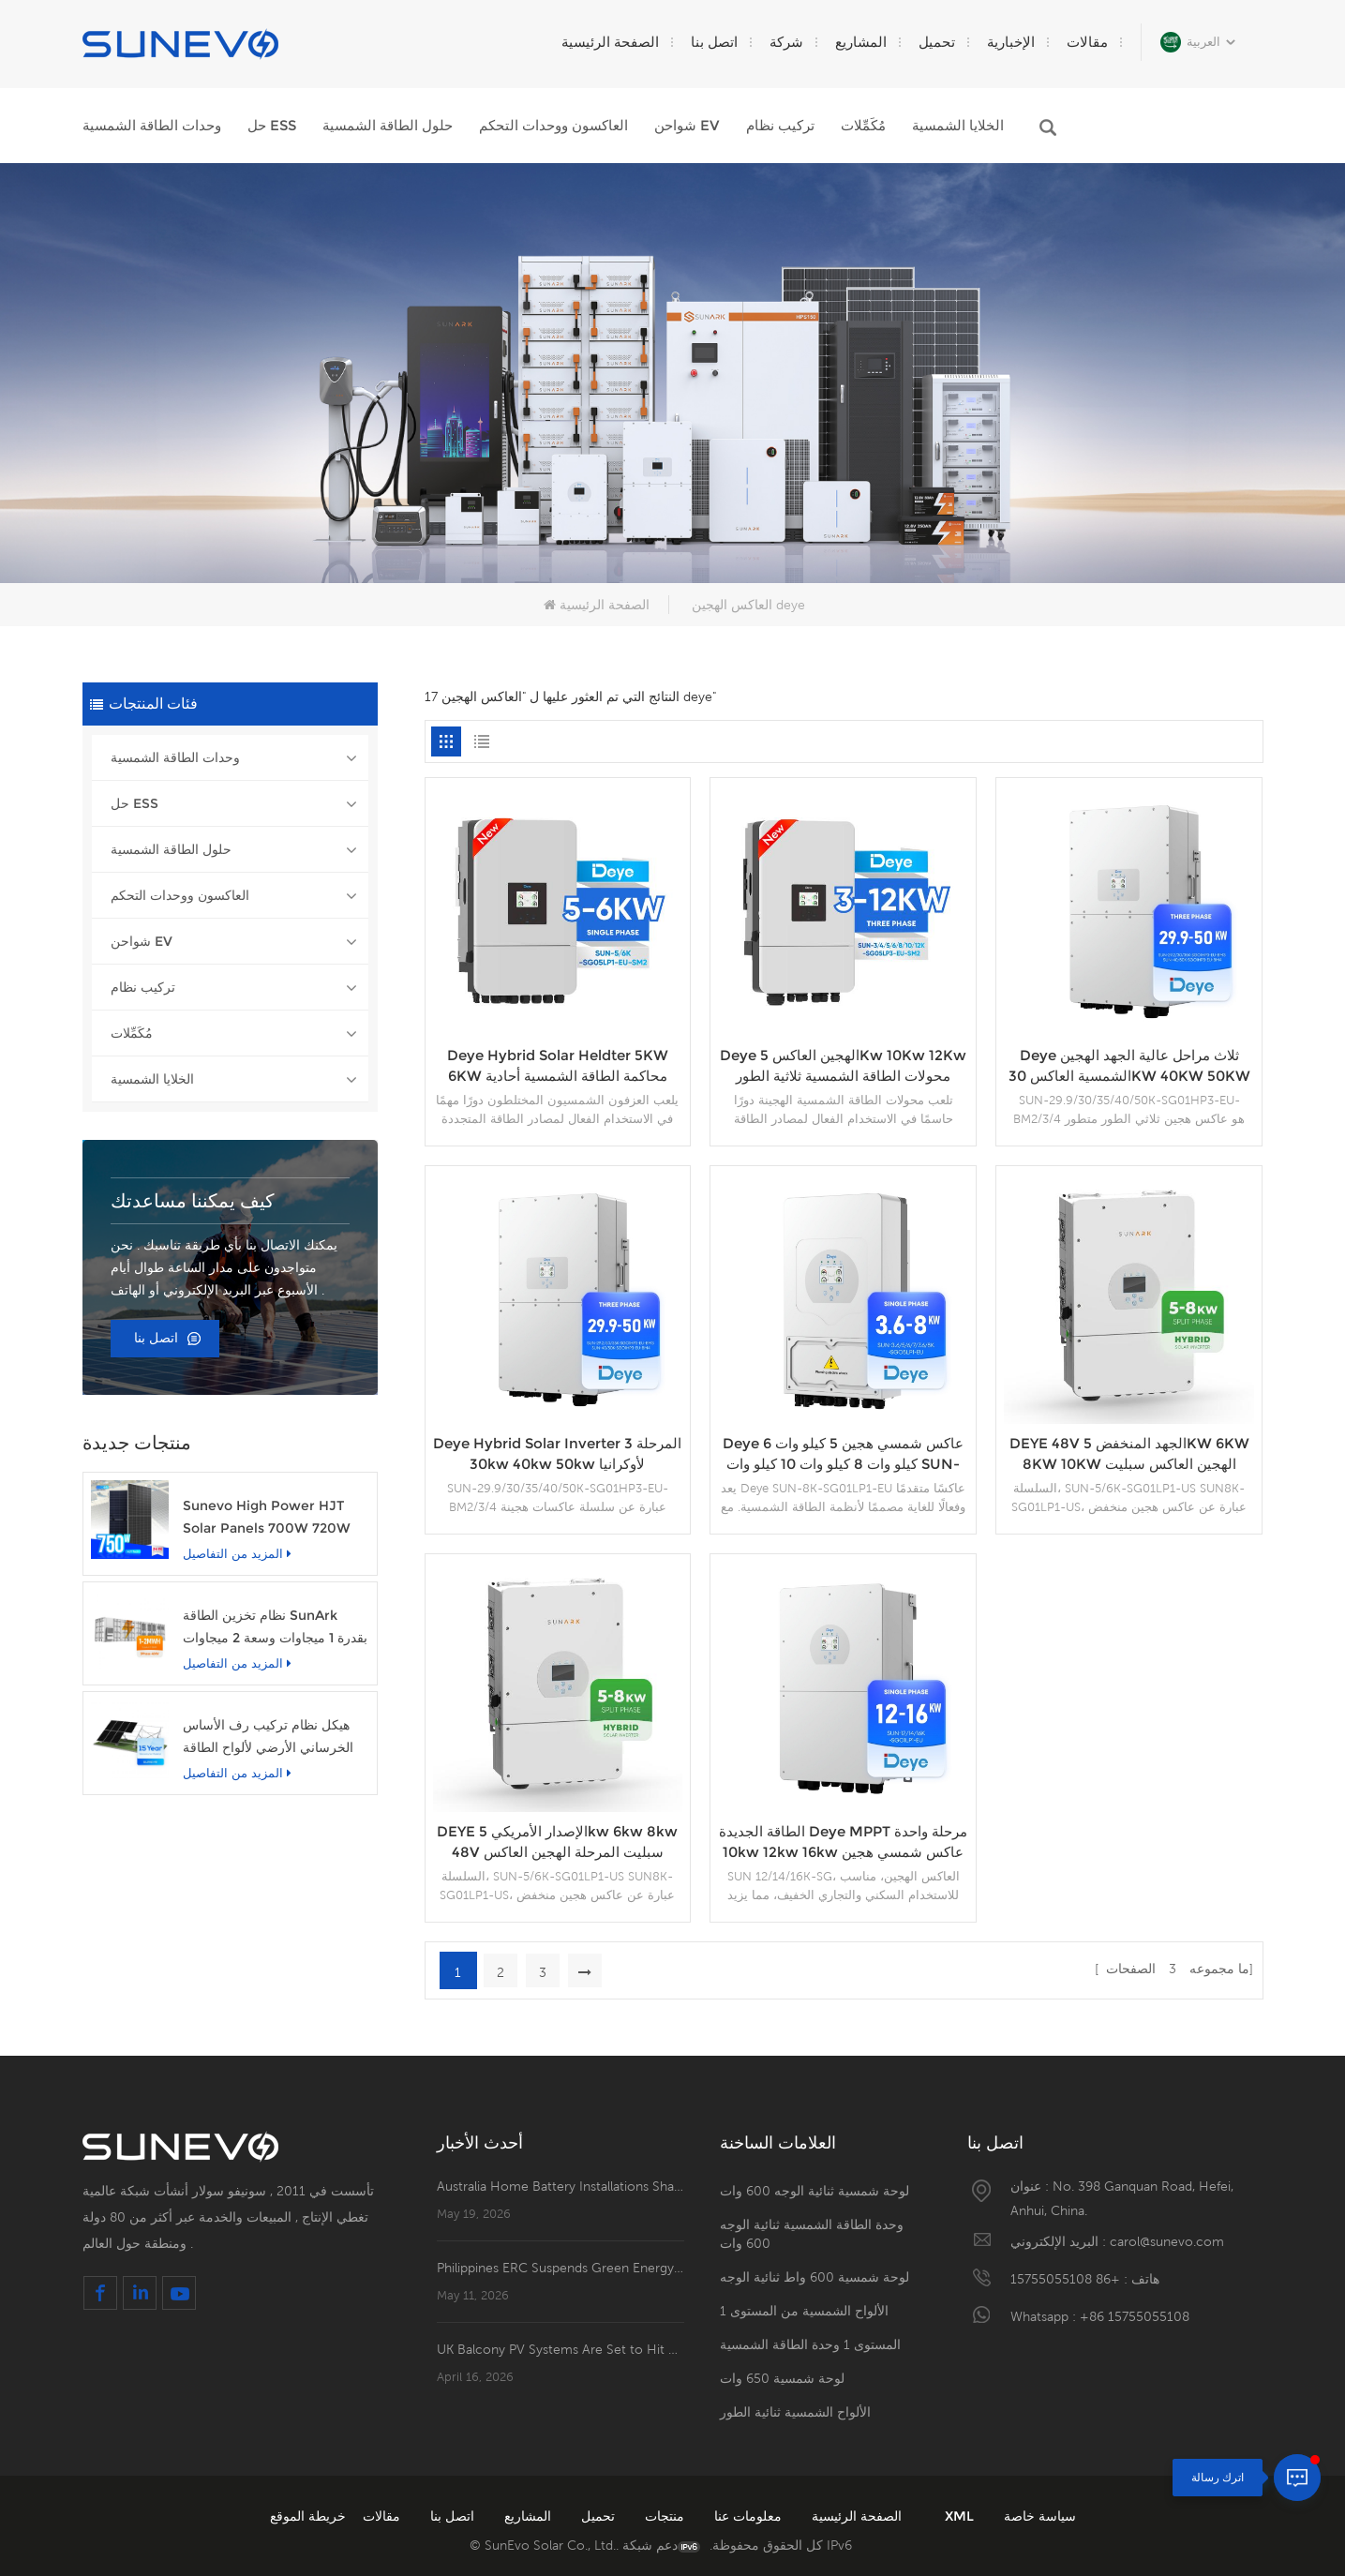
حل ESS (271, 125)
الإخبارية (1011, 42)
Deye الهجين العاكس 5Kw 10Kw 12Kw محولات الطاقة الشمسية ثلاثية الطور (843, 1065)
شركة (786, 42)
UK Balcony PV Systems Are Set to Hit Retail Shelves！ (561, 2349)
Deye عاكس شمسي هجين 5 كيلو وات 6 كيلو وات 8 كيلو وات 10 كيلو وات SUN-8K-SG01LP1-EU (843, 1454)
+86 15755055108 (1065, 2278)
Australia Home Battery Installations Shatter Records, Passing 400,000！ (561, 2186)
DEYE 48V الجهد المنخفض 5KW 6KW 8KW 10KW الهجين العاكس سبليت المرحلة (1129, 1454)
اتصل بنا (714, 42)
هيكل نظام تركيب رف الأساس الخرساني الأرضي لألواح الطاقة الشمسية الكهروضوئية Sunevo (269, 1737)
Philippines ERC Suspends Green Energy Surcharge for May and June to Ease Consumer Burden (561, 2267)
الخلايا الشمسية (958, 125)
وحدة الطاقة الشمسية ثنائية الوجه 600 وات (812, 2234)
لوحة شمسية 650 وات (782, 2378)
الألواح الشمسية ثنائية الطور (795, 2411)
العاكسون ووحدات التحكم (553, 125)
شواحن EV (687, 125)
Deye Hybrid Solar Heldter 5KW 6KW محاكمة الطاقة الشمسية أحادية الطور (557, 1066)
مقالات (1087, 42)
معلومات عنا (746, 2516)
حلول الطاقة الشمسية (387, 125)
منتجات (662, 2516)
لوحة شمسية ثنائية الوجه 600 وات (814, 2190)
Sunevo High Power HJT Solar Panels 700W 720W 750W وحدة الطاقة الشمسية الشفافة (267, 1518)
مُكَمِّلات (863, 125)
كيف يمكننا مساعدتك (193, 1201)
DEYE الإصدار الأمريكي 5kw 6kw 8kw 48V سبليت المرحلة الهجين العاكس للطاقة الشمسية (557, 1842)
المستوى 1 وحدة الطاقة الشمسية (810, 2344)
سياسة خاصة (1040, 2516)
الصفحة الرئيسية (610, 42)
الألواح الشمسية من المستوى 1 (804, 2310)
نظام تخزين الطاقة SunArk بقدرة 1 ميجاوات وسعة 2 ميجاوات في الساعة (275, 1628)
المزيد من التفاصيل (237, 1553)
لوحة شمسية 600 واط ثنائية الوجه (814, 2276)
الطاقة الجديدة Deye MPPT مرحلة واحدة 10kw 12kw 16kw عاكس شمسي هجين (843, 1841)
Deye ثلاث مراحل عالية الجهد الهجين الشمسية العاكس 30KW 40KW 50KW (1129, 1065)
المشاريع (861, 42)
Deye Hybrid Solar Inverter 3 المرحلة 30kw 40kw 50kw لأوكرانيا (557, 1453)
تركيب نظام (780, 125)
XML (961, 2516)
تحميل (937, 42)
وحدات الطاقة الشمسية (151, 125)
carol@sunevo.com (1167, 2241)
